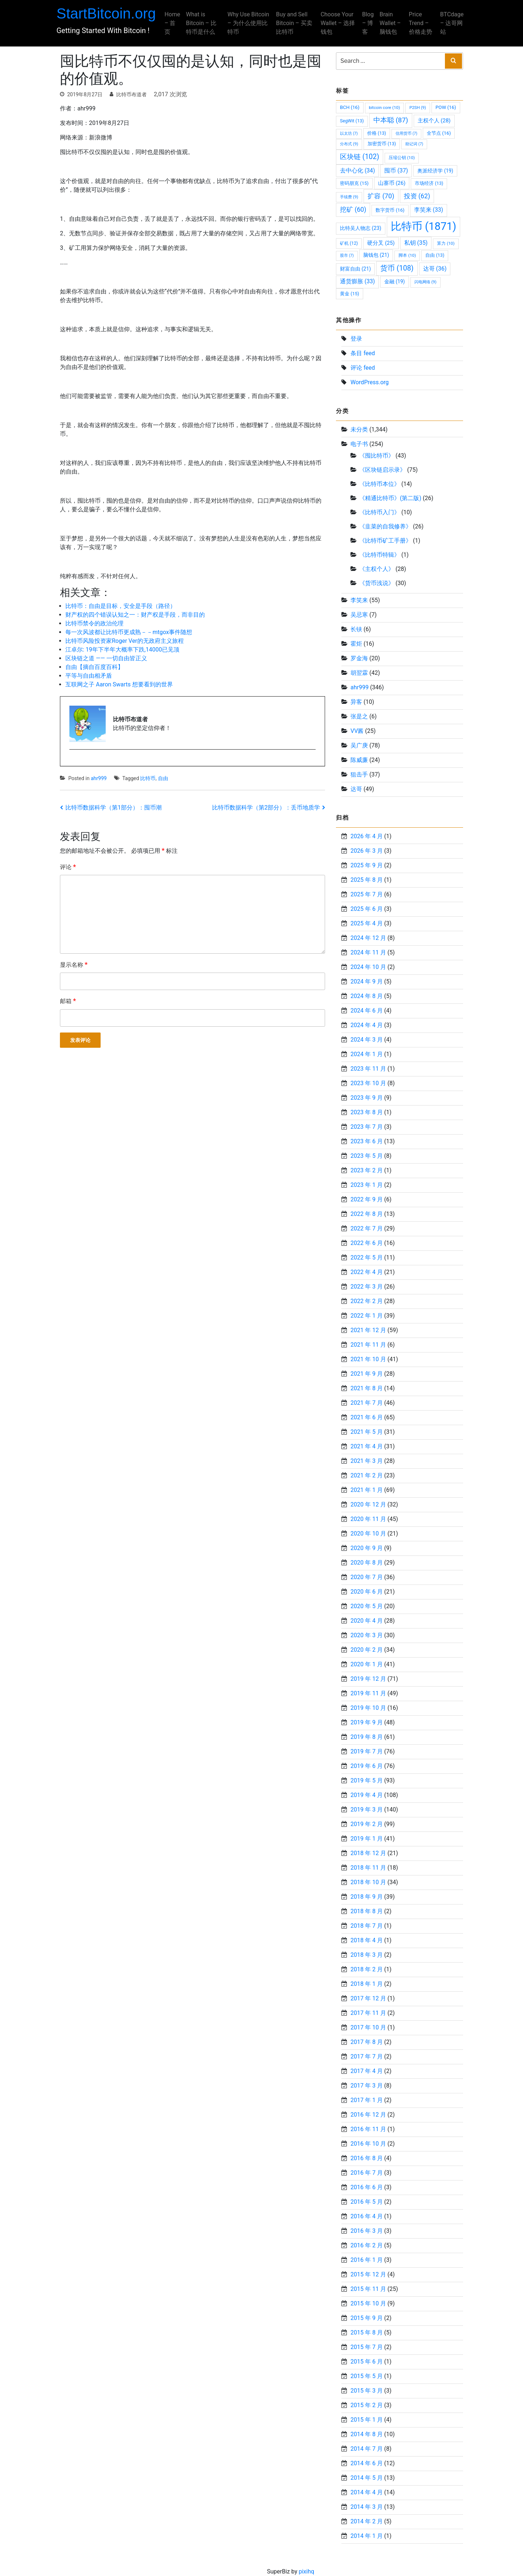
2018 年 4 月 (366, 1940)
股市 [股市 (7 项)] (347, 255)
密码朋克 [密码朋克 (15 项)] (354, 183)
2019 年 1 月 (366, 1838)
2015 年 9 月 (366, 2318)
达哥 (356, 789)
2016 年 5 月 (366, 2201)
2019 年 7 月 (366, 1751)
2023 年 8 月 (366, 1112)
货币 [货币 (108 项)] (397, 268)
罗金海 (359, 658)
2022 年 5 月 (366, 1257)
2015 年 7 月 (366, 2347)
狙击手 (359, 774)
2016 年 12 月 (368, 2114)
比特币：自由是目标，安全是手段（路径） (120, 606)
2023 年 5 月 (366, 1155)
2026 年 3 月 (366, 850)
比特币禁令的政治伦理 (94, 623)
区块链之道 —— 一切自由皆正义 (106, 658)
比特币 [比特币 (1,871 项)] (423, 226)
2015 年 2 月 (366, 2405)
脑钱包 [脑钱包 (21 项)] (376, 255)
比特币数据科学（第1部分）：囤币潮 (113, 807)
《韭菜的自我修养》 (385, 526)
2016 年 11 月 (368, 2129)
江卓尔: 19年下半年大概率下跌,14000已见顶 (122, 649)
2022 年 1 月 (366, 1315)
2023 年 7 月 (366, 1126)
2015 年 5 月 (366, 2376)
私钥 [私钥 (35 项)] (416, 242)
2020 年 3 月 (366, 1635)
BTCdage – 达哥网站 (448, 23)
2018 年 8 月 (366, 1911)
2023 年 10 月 (368, 1083)
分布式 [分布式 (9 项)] (349, 143)
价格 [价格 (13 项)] (376, 133)
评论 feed (362, 367)
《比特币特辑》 (379, 554)
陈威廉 (359, 759)
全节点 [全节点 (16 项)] (439, 133)
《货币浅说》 (376, 583)
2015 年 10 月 (368, 2303)
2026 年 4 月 (366, 836)
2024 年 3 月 (366, 1039)
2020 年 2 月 (366, 1649)
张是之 (359, 716)
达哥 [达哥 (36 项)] (435, 268)
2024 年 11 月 (368, 952)
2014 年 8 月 (366, 2434)
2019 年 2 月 (366, 1824)
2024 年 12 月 (368, 937)
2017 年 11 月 (368, 2012)
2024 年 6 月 (366, 1010)
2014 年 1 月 (366, 2535)
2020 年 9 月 (366, 1548)
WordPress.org (369, 382)
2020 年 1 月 (366, 1664)
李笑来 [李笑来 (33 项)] (428, 210)
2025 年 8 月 (366, 879)
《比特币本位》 (379, 483)
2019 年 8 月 (366, 1736)
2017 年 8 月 (366, 2042)
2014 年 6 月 (366, 2463)
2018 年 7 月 (366, 1925)
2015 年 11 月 (368, 2288)
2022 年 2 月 (366, 1301)
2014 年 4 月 (366, 2492)
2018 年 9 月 (366, 1896)
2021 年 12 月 (368, 1330)
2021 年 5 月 (366, 1431)
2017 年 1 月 (366, 2100)
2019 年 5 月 (366, 1780)
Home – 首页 (175, 23)
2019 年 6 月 (366, 1765)
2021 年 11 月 (368, 1344)
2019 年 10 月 (368, 1707)
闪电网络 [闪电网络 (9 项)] (425, 281)
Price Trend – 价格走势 (418, 23)
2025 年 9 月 (366, 865)
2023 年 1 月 (366, 1184)
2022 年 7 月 (366, 1228)
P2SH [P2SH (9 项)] (417, 107)
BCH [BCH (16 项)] (350, 107)
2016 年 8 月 (366, 2158)
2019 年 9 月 (366, 1722)
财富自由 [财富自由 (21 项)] (355, 269)
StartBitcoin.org (109, 13)
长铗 (356, 629)
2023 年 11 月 (368, 1068)
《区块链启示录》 (382, 469)
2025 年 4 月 (366, 923)
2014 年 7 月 (366, 2448)
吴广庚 (359, 745)
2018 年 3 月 (366, 1954)
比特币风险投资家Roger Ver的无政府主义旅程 (124, 640)
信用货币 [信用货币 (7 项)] (406, 133)
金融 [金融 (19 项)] (394, 281)
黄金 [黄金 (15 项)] (349, 293)
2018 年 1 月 (366, 1983)
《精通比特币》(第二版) (390, 498)
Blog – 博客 (366, 23)
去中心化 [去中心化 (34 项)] (357, 170)
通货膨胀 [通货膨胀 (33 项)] (357, 281)
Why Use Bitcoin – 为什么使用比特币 (248, 23)
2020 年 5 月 (366, 1606)
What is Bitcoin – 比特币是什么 (205, 23)
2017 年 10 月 (368, 2027)
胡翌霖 (359, 672)
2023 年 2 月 (366, 1170)
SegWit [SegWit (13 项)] (352, 120)
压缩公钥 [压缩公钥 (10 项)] (402, 157)
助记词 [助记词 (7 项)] (414, 144)
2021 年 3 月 (366, 1460)
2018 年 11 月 (368, 1867)
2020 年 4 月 (366, 1620)
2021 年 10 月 (368, 1359)
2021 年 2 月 (366, 1475)
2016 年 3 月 (366, 2230)
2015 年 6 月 (366, 2361)
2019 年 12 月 (368, 1678)
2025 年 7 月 (366, 894)
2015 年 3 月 (366, 2390)
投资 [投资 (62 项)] (417, 196)
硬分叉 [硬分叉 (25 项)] (380, 243)
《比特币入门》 (379, 512)
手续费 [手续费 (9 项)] (349, 196)
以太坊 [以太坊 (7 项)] (349, 133)
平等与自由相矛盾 (88, 675)
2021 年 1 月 (366, 1489)
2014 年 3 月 (366, 2506)
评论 (68, 867)
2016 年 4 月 (366, 2216)
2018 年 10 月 (368, 1882)
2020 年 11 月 (368, 1519)
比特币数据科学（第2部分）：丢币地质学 (266, 807)
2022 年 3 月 (366, 1286)
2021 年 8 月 (366, 1388)
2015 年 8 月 (366, 2332)
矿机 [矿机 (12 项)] (349, 243)
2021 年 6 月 (366, 1417)
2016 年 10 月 (368, 2143)
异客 (356, 701)
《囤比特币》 (376, 455)
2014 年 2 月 (366, 2521)
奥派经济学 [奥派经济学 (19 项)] (435, 171)
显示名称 (74, 964)
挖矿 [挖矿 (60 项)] (353, 209)
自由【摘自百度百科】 (94, 667)
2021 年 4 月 (366, 1446)
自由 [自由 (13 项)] (434, 255)
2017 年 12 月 (368, 1998)
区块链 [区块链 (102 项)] (359, 157)
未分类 (359, 429)
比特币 (147, 778)
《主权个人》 (376, 568)
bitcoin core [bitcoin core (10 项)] (384, 107)
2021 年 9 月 (366, 1373)
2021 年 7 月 (366, 1402)
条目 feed (362, 353)
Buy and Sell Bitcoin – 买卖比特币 (295, 23)
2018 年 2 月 (366, 1969)
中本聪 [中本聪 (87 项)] (390, 120)
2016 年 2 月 (366, 2245)
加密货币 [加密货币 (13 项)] (382, 143)
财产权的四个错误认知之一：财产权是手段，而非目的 (135, 614)
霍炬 (356, 643)
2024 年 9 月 (366, 981)
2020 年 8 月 (366, 1562)
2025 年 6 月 (366, 908)
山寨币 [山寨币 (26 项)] (392, 183)
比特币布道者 (131, 94)
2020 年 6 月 (366, 1591)
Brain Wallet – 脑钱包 (388, 23)
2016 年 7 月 (366, 2172)
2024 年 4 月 (366, 1025)
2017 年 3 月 (366, 2085)
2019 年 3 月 (366, 1809)
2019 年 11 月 (368, 1693)
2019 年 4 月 (366, 1795)
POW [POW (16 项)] (445, 107)
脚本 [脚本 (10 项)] (407, 255)
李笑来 (359, 600)
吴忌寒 (359, 614)
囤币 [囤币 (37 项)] (396, 170)
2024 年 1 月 (366, 1054)
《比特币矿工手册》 (385, 540)
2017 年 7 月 (366, 2056)
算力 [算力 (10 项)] (445, 243)
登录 (356, 338)
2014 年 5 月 (366, 2477)
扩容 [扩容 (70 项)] (381, 196)
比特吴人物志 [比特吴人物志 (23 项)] (360, 228)
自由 (163, 778)
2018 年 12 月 (368, 1853)
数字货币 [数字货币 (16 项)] (390, 210)
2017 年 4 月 (366, 2071)
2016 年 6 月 (366, 2187)
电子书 (359, 444)
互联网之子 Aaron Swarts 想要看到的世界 (119, 684)
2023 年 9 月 (366, 1097)
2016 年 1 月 (366, 2259)
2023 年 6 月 (366, 1141)
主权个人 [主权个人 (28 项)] (434, 120)
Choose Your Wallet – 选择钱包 (337, 23)
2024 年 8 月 (366, 996)
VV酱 (357, 730)
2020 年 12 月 (368, 1504)
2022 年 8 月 (366, 1213)
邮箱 (68, 1001)
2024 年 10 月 (368, 967)
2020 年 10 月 (368, 1533)
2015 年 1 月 (366, 2419)
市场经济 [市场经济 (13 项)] (429, 183)
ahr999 (99, 778)
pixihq (306, 2571)
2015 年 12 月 (368, 2274)
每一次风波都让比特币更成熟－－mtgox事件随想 (128, 632)
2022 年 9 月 (366, 1199)
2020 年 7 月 (366, 1577)
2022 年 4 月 (366, 1272)
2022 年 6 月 (366, 1243)
